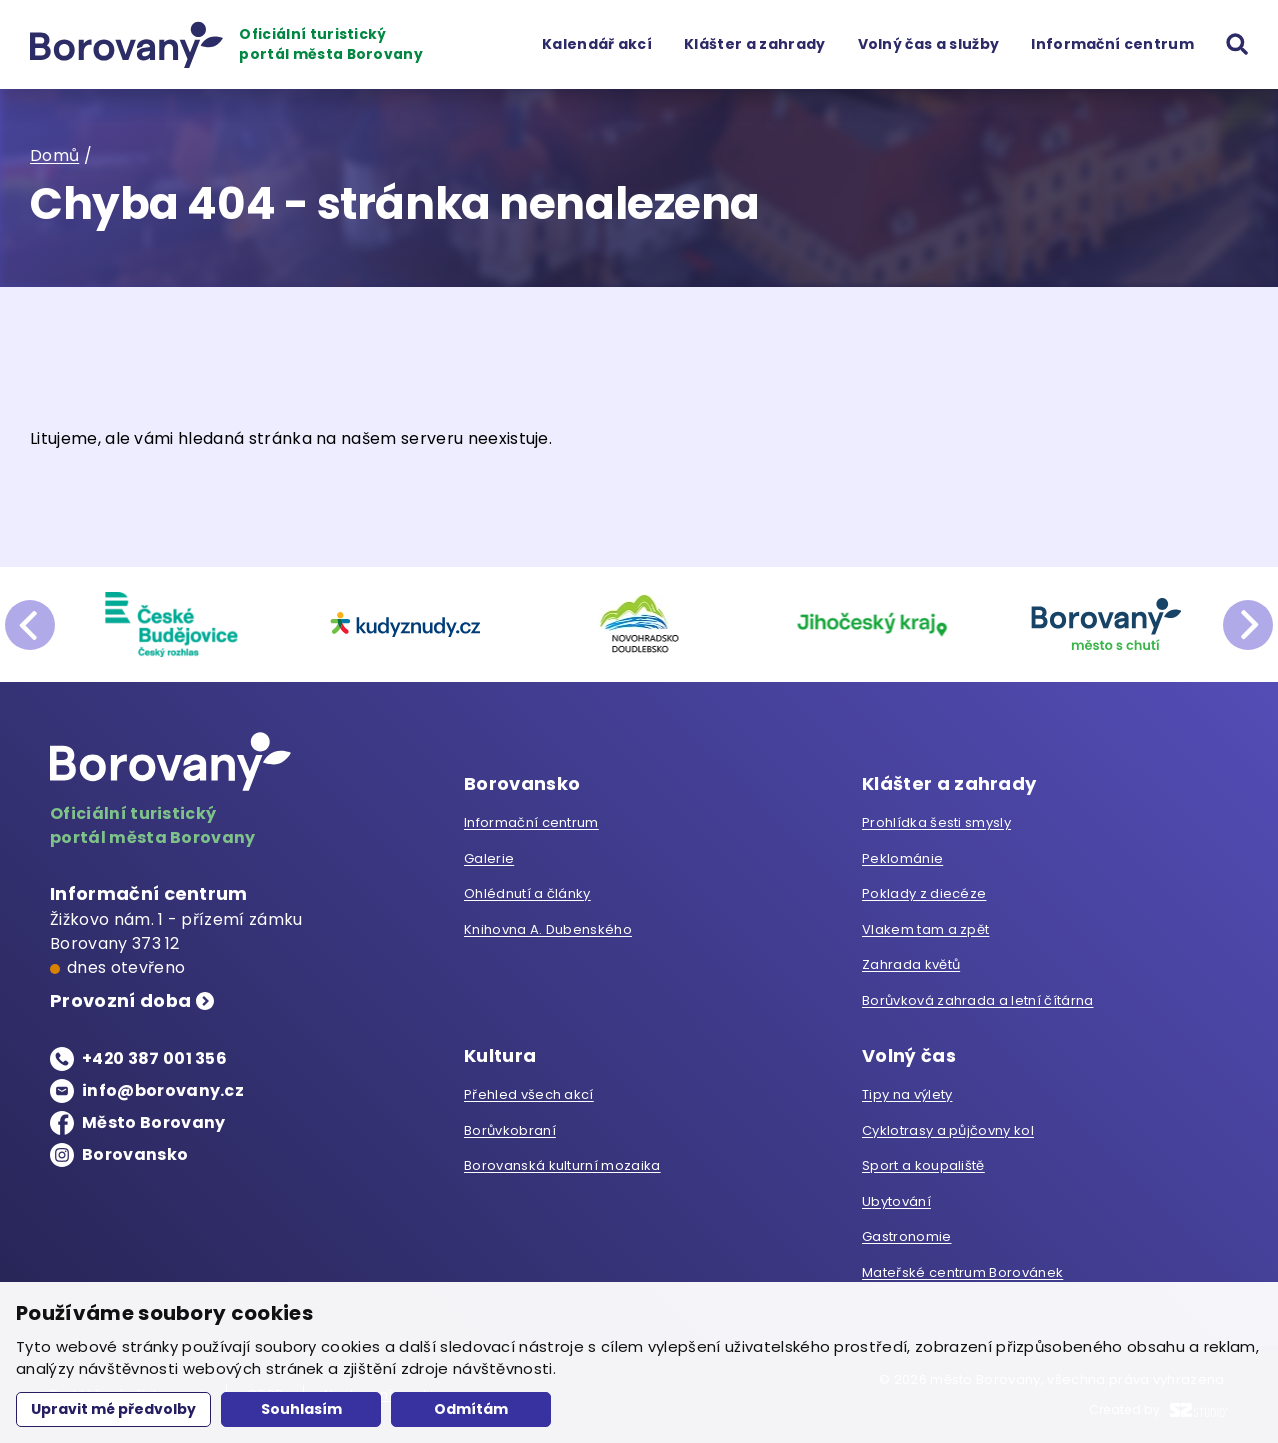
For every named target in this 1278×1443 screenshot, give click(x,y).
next (1248, 625)
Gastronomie (907, 1236)
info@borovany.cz (163, 1090)
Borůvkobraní (510, 1130)
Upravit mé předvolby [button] (113, 1409)
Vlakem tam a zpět (925, 929)
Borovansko (135, 1154)
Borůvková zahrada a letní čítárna (978, 1000)
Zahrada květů (911, 964)
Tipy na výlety (907, 1094)
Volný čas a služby (929, 44)
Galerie (489, 858)
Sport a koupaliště (923, 1165)
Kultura (500, 1055)
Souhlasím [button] (301, 1409)
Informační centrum (1112, 44)
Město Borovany (153, 1122)
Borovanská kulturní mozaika (562, 1165)
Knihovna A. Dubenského (548, 929)
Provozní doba (120, 1000)
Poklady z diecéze (924, 893)
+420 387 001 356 (154, 1058)
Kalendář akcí (597, 44)
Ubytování (896, 1201)
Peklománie (902, 858)
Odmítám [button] (471, 1409)
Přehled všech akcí (529, 1094)
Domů (54, 155)
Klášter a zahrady (754, 44)
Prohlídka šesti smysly (936, 822)
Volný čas (909, 1055)
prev (30, 625)
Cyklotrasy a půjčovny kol (948, 1130)
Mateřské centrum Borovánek (962, 1272)
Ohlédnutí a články (527, 893)
